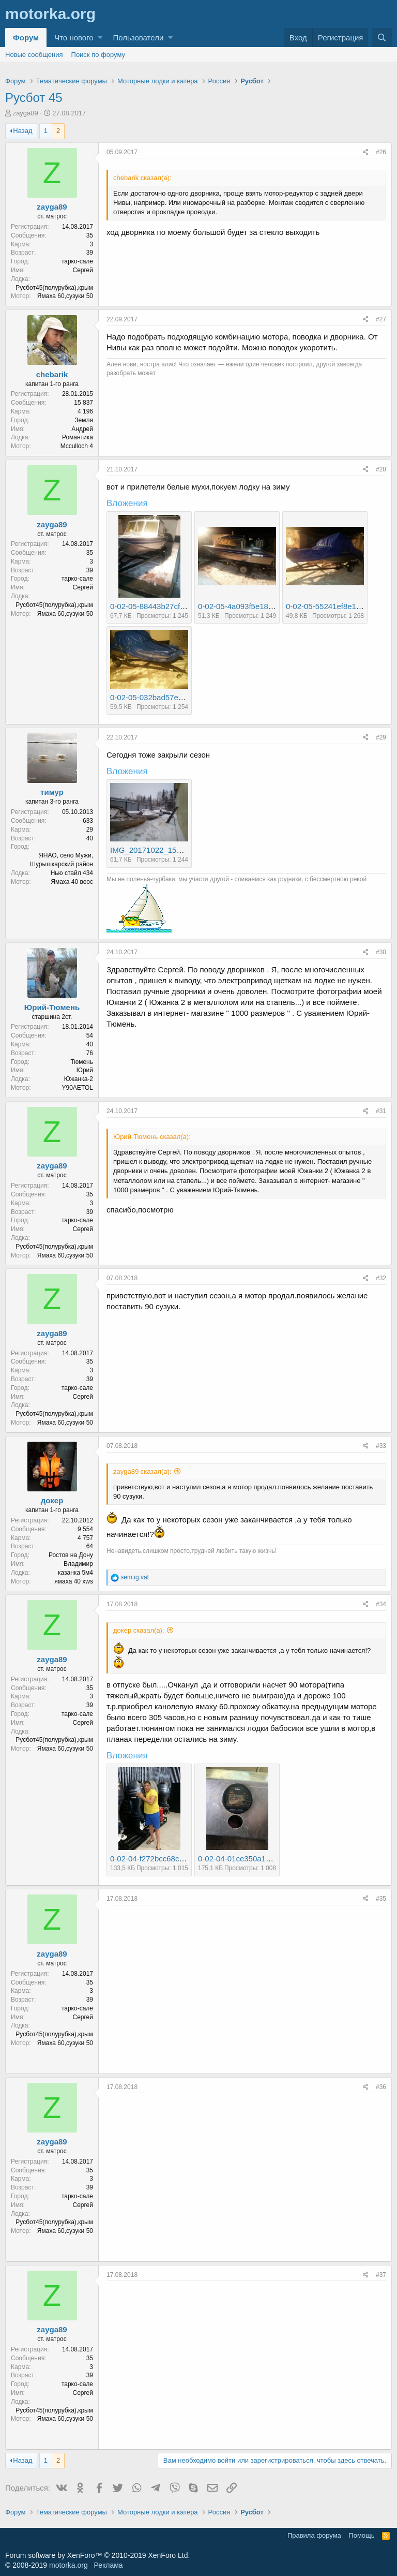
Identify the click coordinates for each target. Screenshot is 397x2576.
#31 (381, 1111)
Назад (22, 131)
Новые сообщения (34, 54)
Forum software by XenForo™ (97, 2555)
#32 (381, 1278)
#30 (381, 952)
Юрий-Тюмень (52, 1007)
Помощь (361, 2535)
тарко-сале (77, 261)
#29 (381, 737)
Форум (26, 37)
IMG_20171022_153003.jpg (158, 850)
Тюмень (82, 1061)
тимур (52, 792)
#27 (381, 319)
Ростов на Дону (71, 1555)
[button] (100, 37)
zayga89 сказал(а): (142, 1471)
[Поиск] (382, 37)
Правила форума (314, 2535)
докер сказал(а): (138, 1630)
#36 (381, 2087)
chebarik (52, 374)
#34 (381, 1604)
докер (52, 1500)
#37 (381, 2274)
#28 (381, 469)
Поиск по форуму (98, 54)
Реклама (108, 2565)
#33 (381, 1445)
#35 (381, 1898)
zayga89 (25, 113)
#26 (381, 152)
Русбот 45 (34, 98)
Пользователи (138, 37)
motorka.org (68, 2565)
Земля (83, 420)
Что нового (73, 37)
